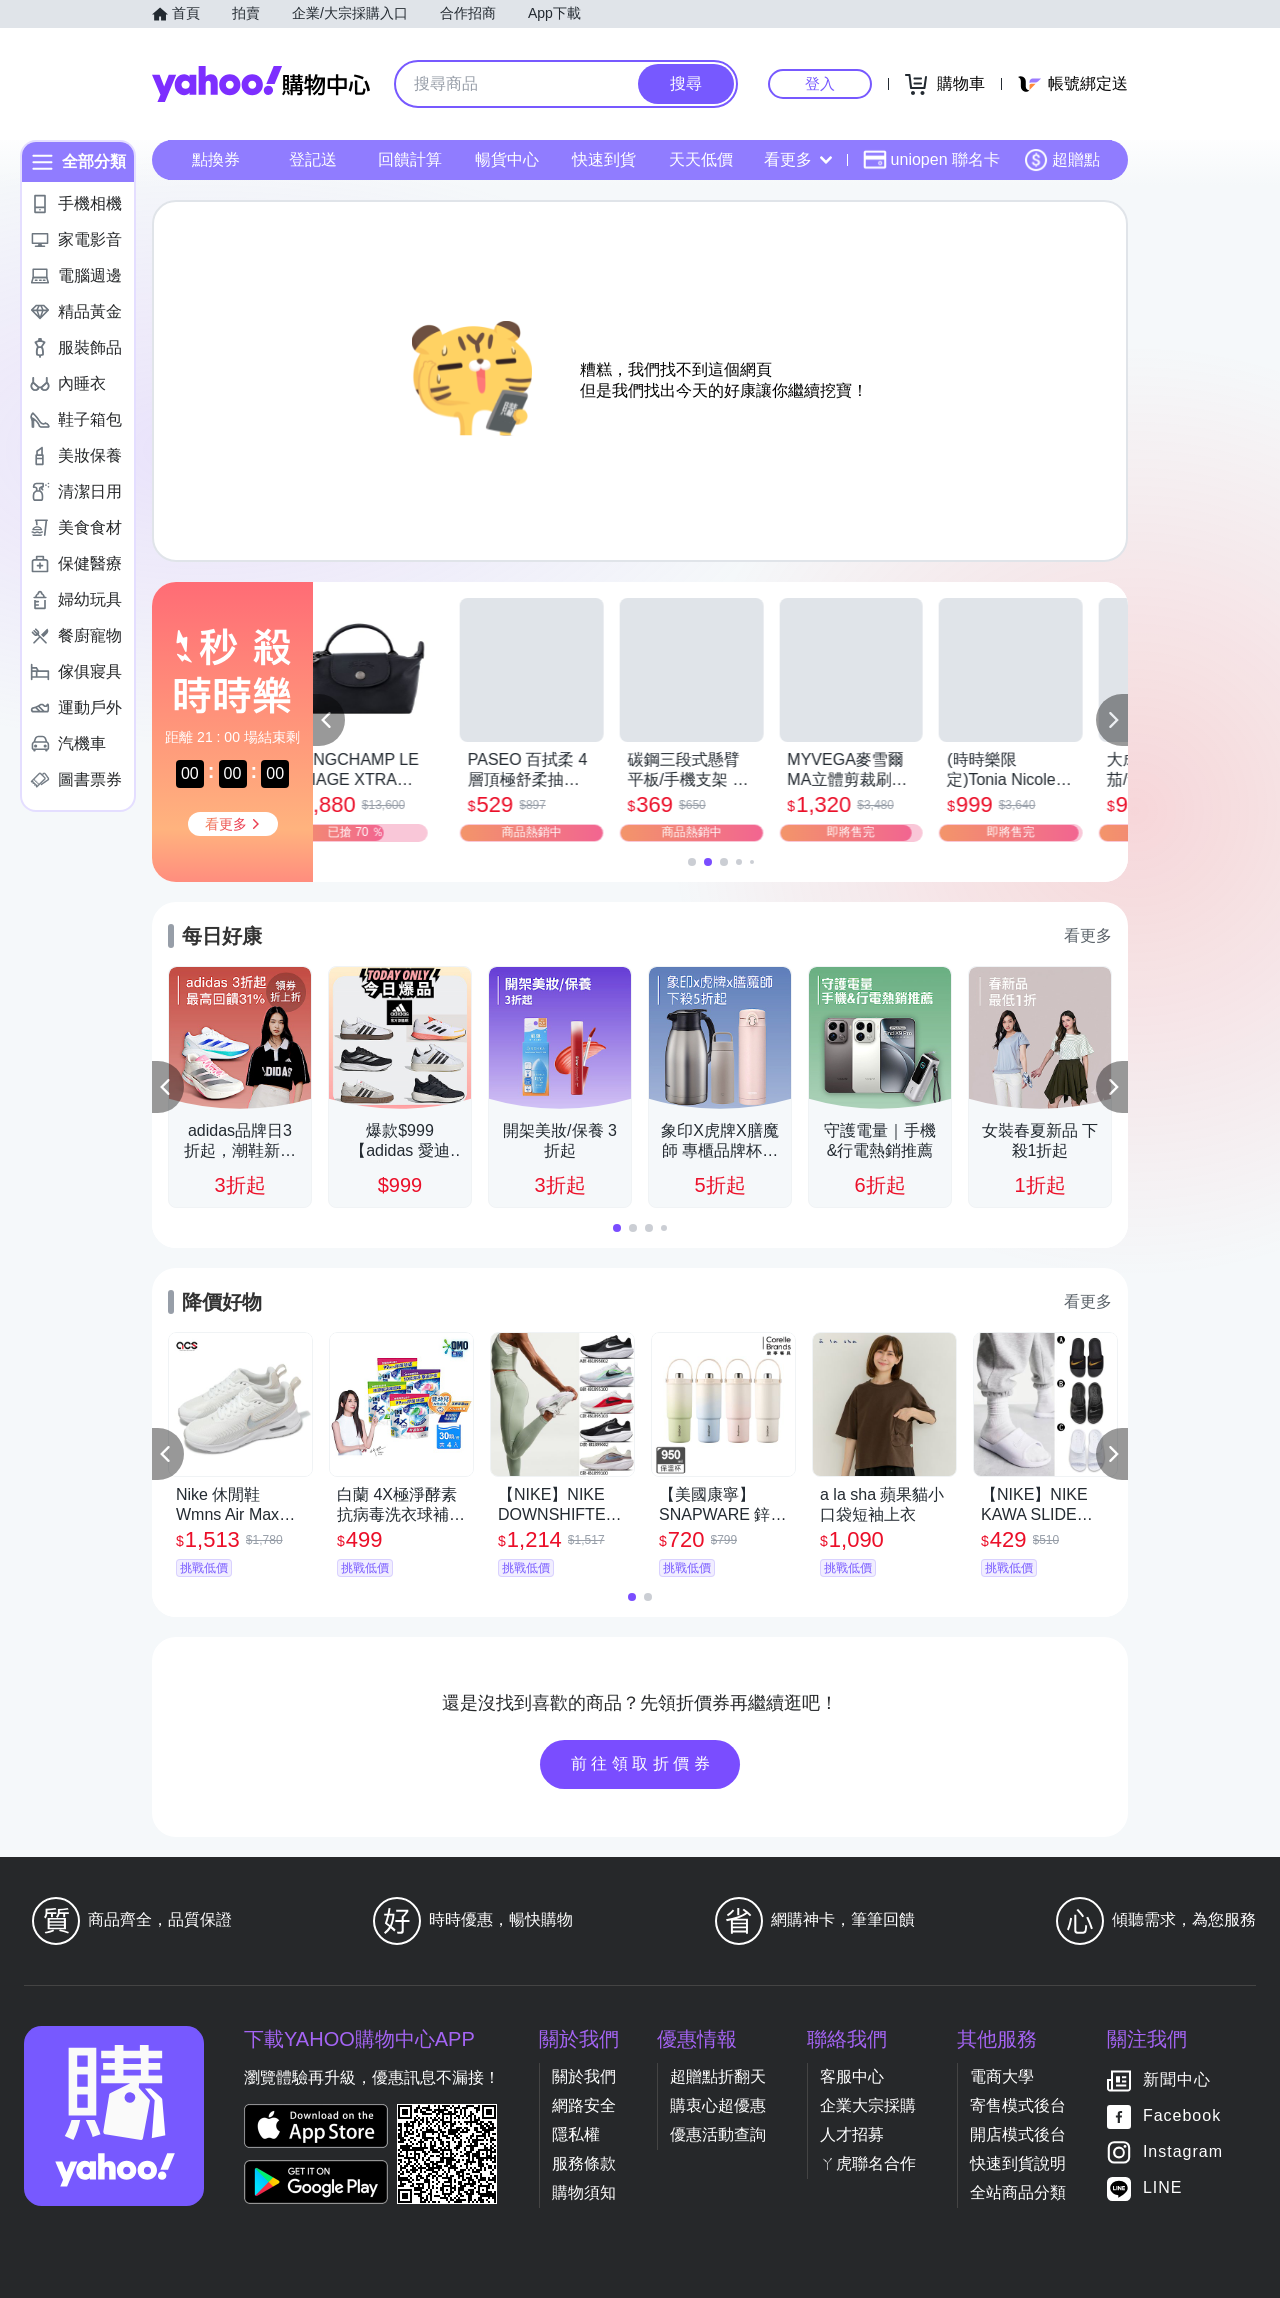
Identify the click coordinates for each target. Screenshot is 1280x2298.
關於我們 (584, 2076)
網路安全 (584, 2105)
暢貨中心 (507, 159)
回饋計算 (410, 159)
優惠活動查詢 (718, 2134)
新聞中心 (1177, 2079)
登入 (820, 83)
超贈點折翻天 (718, 2076)
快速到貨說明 (1018, 2163)
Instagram (1183, 2151)
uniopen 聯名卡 (931, 160)
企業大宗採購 (868, 2105)
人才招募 (852, 2134)
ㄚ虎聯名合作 (868, 2163)
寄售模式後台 (1018, 2105)
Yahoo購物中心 (261, 84)
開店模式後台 (1018, 2134)
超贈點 (1062, 160)
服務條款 (584, 2163)
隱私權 (576, 2134)
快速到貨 (604, 159)
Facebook (1182, 2115)
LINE (1163, 2187)
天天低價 (701, 159)
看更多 (798, 159)
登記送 (313, 159)
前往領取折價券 (643, 1763)
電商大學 (1002, 2076)
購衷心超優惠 (718, 2105)
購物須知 (584, 2192)
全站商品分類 (1018, 2192)
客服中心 (852, 2076)
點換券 (216, 159)
